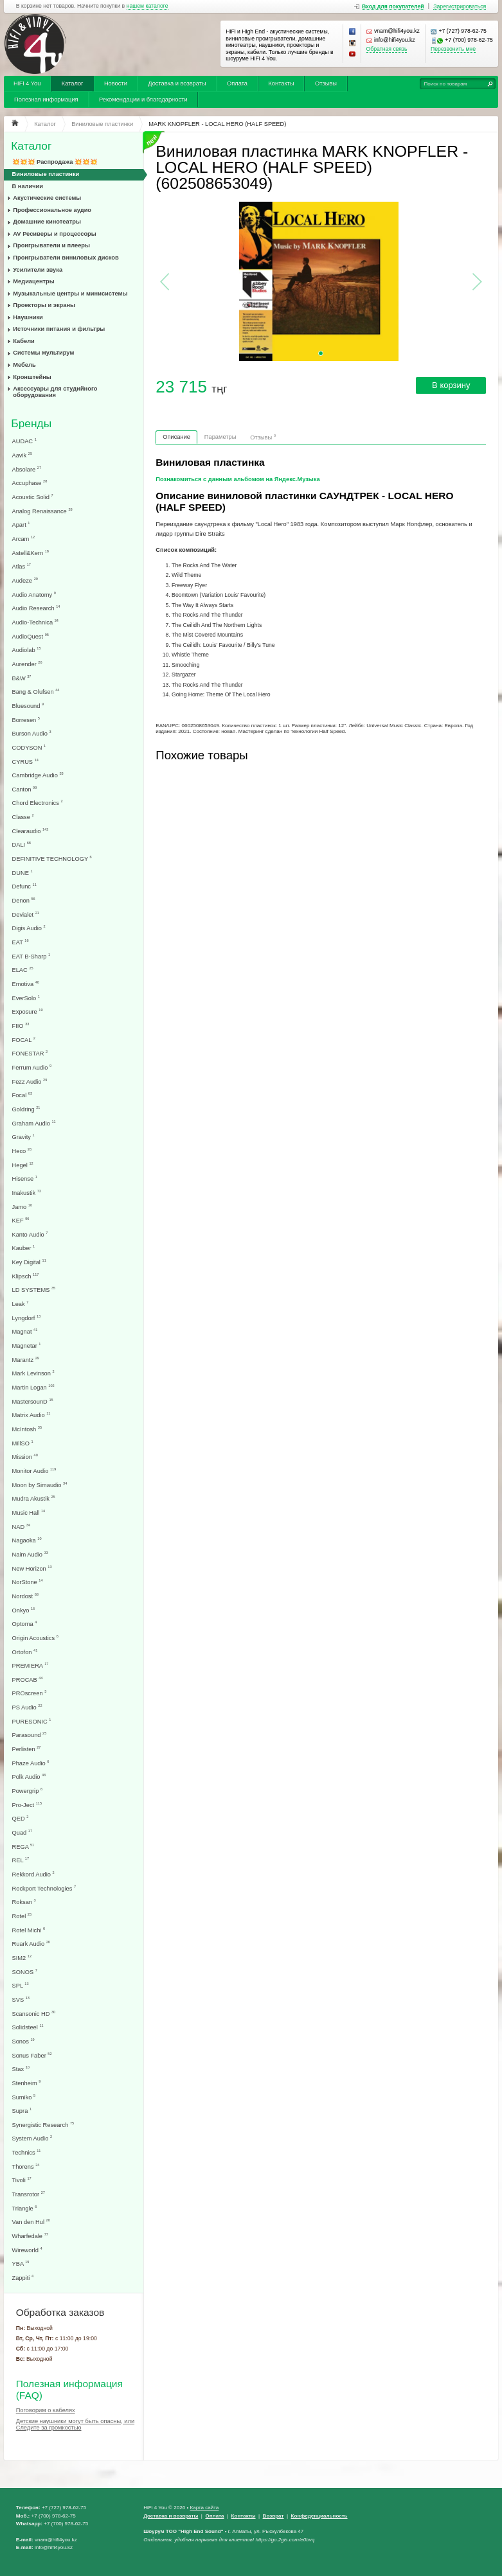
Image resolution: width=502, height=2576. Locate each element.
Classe (23, 816)
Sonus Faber (32, 2055)
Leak (20, 1303)
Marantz (25, 1359)
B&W (21, 678)
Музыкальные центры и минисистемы (70, 293)
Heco (22, 1150)
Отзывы (326, 83)
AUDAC (24, 441)
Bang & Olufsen (36, 691)
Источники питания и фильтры (59, 329)
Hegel (22, 1165)
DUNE (22, 872)
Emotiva (25, 983)
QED (20, 1818)
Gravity (23, 1136)
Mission (25, 1456)
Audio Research (36, 608)
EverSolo (26, 997)
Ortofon (25, 1651)
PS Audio (27, 1707)
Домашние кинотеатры (47, 221)
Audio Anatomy (34, 594)
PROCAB (27, 1679)
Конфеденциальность (319, 2516)
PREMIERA (30, 1665)
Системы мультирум (43, 352)
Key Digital (29, 1262)
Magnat (25, 1331)
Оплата (237, 83)
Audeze (25, 580)
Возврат (273, 2516)
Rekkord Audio (33, 1874)
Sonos (23, 2041)
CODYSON (29, 747)
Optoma (24, 1623)
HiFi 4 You (26, 83)
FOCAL (23, 1039)
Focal (22, 1094)
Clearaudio (30, 830)
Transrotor (28, 2194)
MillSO (22, 1443)
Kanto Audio (30, 1234)
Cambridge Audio (38, 775)
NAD (21, 1526)
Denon (23, 900)
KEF (21, 1220)
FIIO (21, 1025)
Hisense (24, 1178)
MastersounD (32, 1401)
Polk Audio (29, 1776)
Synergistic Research (43, 2124)
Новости (115, 83)
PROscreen (29, 1693)
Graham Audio (34, 1123)
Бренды (31, 424)
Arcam (23, 538)
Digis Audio (29, 927)
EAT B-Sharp (31, 956)
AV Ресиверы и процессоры (54, 234)
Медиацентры (33, 281)
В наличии (28, 186)
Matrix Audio (31, 1414)
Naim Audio (30, 1554)
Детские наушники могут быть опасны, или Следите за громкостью (75, 2424)
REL (21, 1860)
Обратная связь (387, 49)
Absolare (27, 469)
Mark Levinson (33, 1373)
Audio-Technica (35, 622)
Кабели (24, 341)
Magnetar (26, 1345)
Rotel (22, 1915)
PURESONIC (31, 1721)
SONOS (24, 1971)
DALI (21, 844)
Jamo (22, 1206)
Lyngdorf (26, 1317)
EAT (20, 942)
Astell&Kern (30, 552)
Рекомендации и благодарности (143, 99)
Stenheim (26, 2082)
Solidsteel (28, 2027)
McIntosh (27, 1429)
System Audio (32, 2138)
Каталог (73, 83)
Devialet (25, 914)
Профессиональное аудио (52, 210)
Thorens (26, 2166)
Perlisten (26, 1748)
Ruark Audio (31, 1943)
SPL (20, 1985)
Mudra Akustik (33, 1498)
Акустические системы (47, 198)
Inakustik (27, 1192)
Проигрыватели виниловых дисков (65, 257)
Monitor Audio (34, 1470)
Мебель (24, 365)
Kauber (23, 1247)
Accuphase (30, 482)
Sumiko (24, 2097)
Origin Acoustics (35, 1637)
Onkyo (23, 1610)
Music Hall (29, 1512)
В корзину (451, 385)
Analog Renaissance (42, 511)
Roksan (24, 1901)
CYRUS (25, 761)
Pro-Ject (27, 1804)
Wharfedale (30, 2235)
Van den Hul (31, 2221)
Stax (21, 2068)
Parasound (29, 1734)
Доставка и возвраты (177, 83)
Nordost (25, 1596)
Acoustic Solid (32, 496)
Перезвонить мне (453, 49)
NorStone (27, 1581)
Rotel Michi (29, 1930)
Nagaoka (27, 1540)
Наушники (28, 317)
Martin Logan (33, 1387)
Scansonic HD (34, 2013)
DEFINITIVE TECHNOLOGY (52, 858)
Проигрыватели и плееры (51, 245)
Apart (21, 524)
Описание (176, 437)
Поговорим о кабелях (45, 2410)
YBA (21, 2263)
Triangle (24, 2208)
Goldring (26, 1109)
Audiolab (26, 649)
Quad (22, 1832)
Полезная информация (46, 99)
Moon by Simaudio (39, 1484)
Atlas (21, 566)
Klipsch (25, 1276)
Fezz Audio (30, 1081)
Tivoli (21, 2179)
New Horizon (32, 1568)
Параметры (220, 437)
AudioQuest (30, 636)
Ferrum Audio (32, 1067)
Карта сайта (204, 2507)
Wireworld (27, 2250)
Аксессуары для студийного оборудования (55, 391)
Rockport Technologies (44, 1888)
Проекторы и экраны (44, 305)
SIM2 (22, 1957)
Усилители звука (37, 270)
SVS (21, 1999)
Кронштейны (32, 377)
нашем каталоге (147, 6)
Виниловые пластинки (46, 174)
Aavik (22, 455)
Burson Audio (31, 733)
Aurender (27, 663)
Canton (24, 789)
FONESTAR (30, 1053)
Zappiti (23, 2277)
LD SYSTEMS (34, 1289)
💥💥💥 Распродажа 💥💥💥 (55, 162)
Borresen (26, 719)
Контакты (281, 83)
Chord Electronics (37, 802)
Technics (26, 2152)
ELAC (22, 969)
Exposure (27, 1011)
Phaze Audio (30, 1763)
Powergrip (27, 1790)
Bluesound (28, 705)
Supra (22, 2110)
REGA (23, 1846)
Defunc (24, 886)
